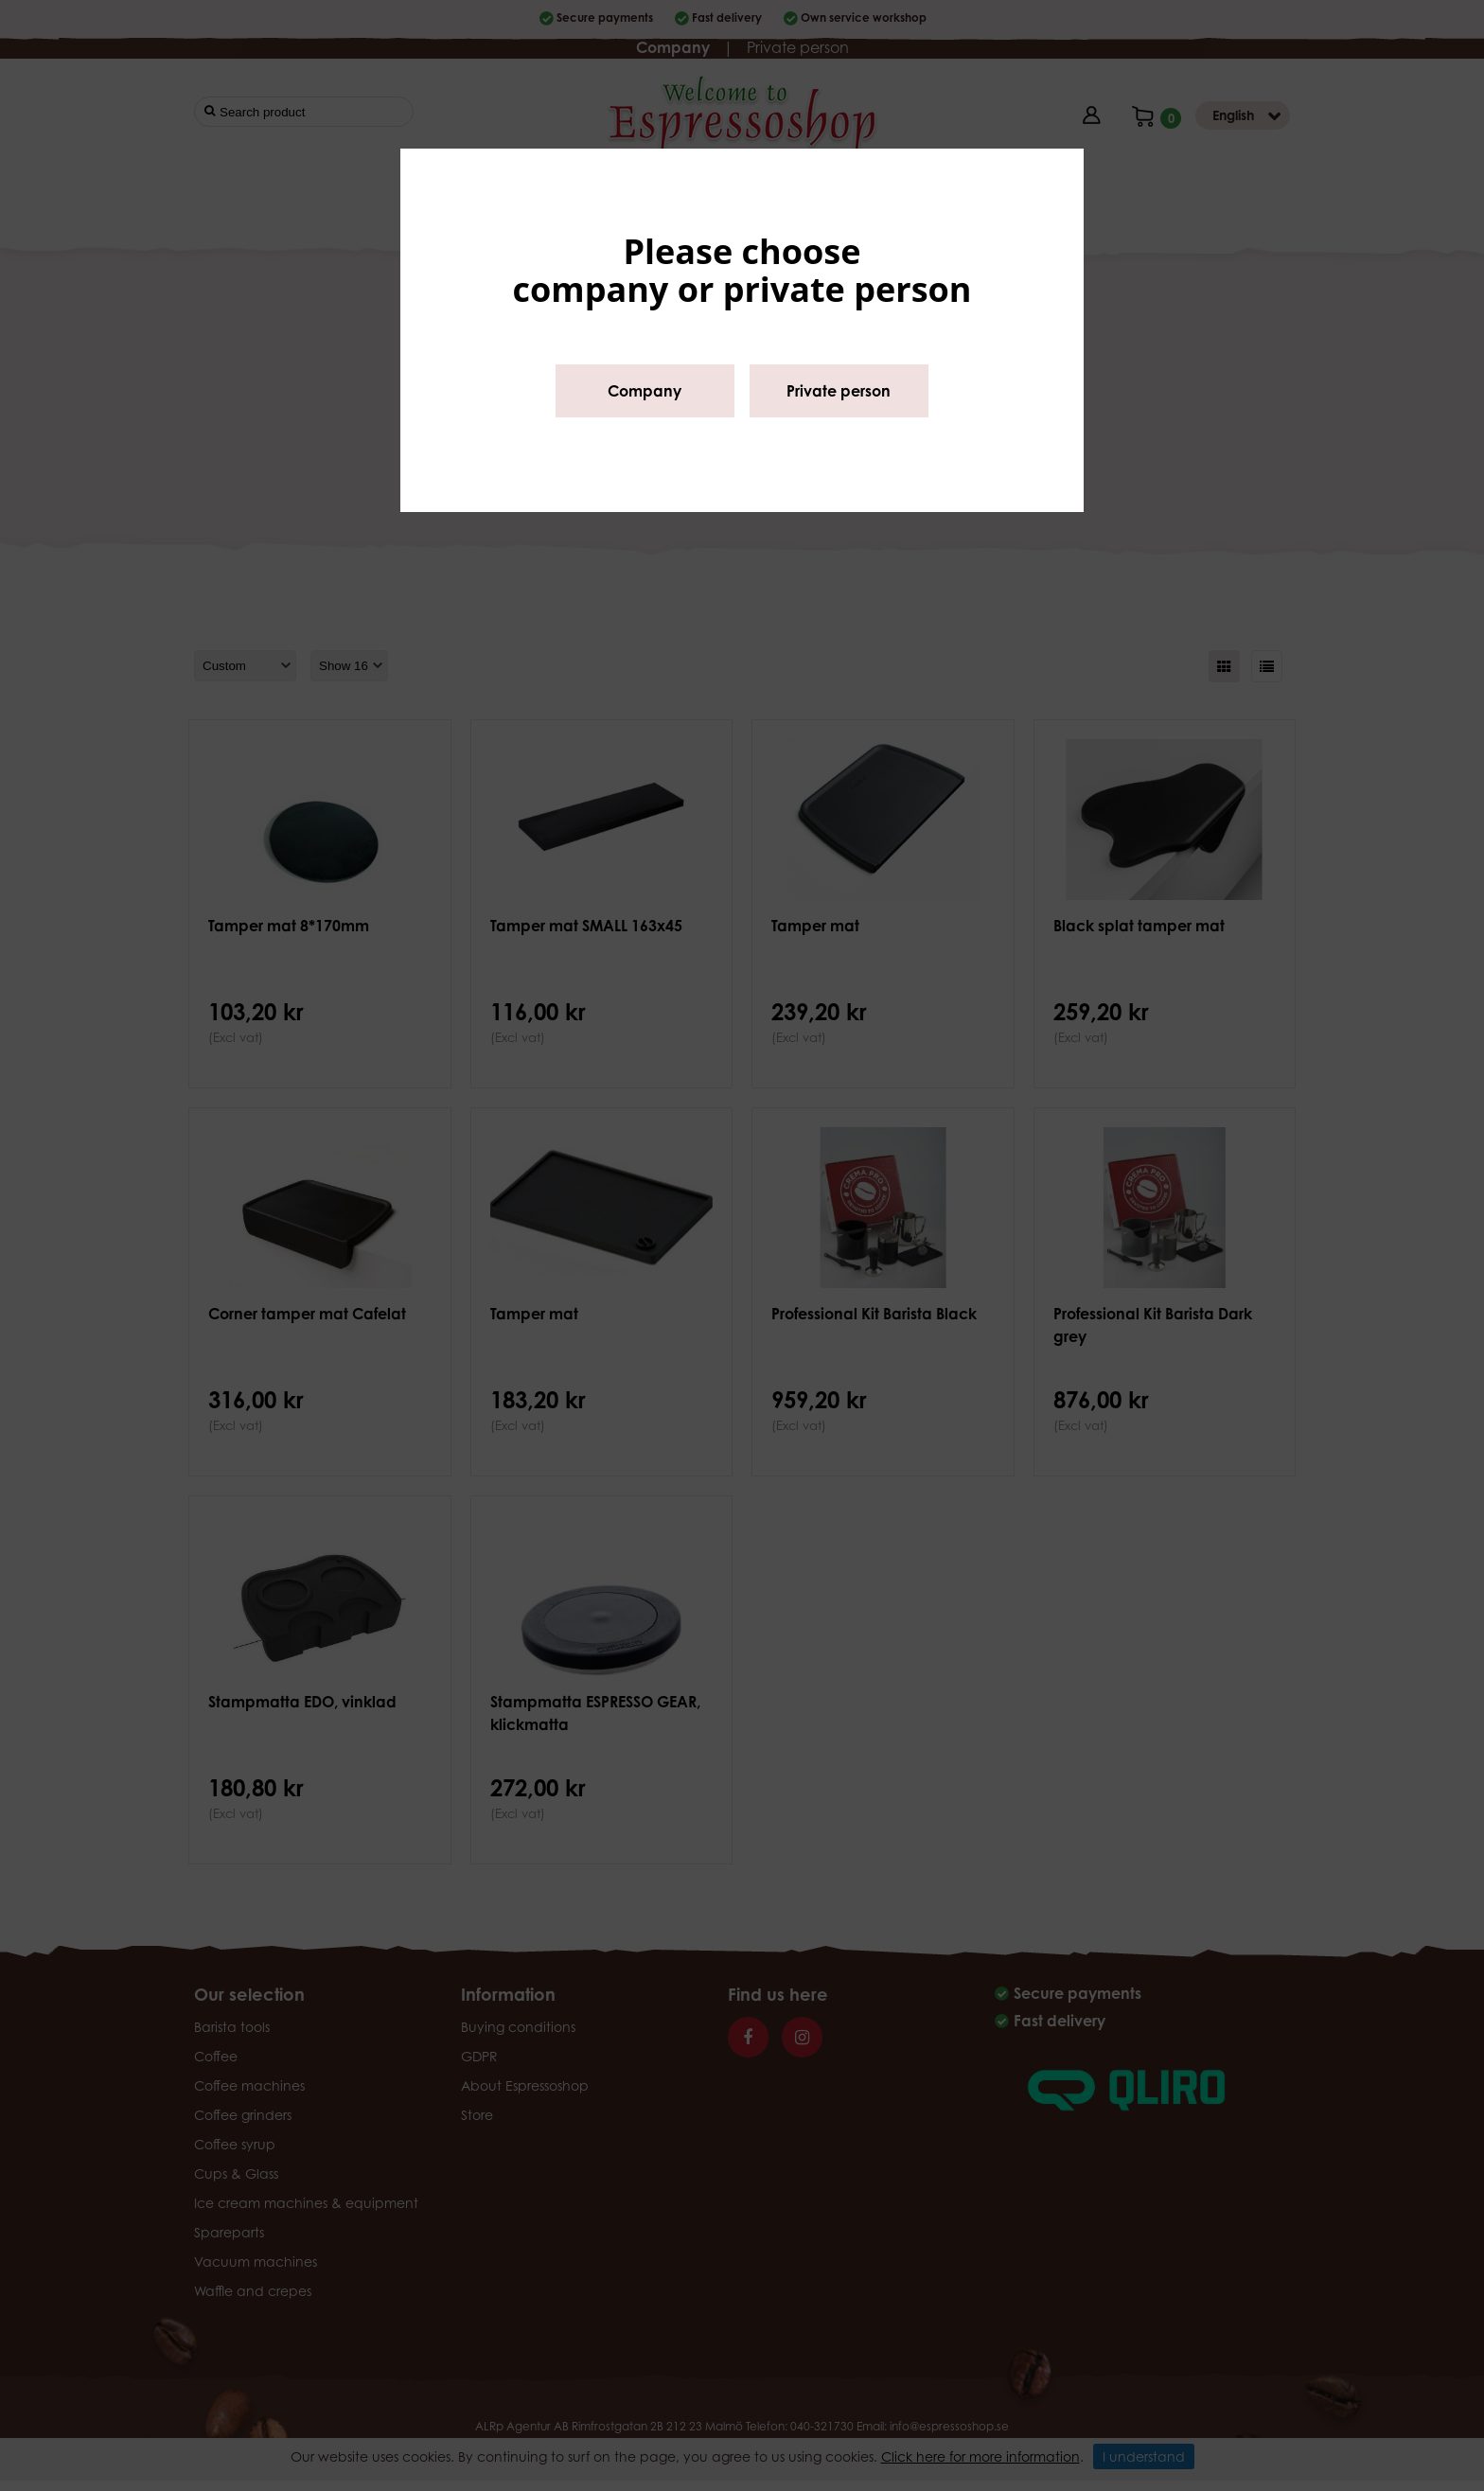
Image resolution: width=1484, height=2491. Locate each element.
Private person (838, 390)
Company (644, 390)
